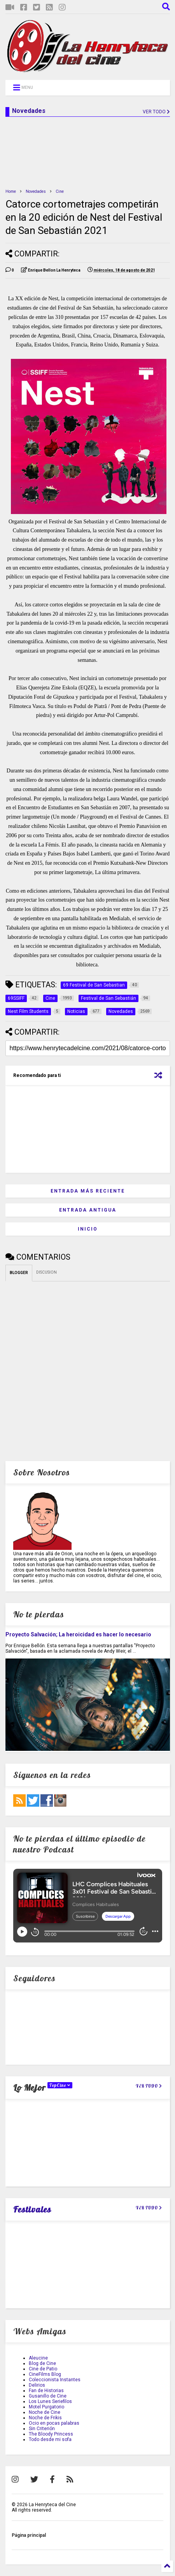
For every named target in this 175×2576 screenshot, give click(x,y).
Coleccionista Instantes (54, 2379)
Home (10, 191)
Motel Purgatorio (46, 2407)
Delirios (37, 2385)
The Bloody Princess (51, 2434)
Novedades (36, 191)
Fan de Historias (46, 2390)
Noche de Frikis (45, 2417)
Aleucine (38, 2358)
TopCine (59, 2085)
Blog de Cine (42, 2363)
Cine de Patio (43, 2369)
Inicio (88, 1229)
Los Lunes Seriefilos (50, 2401)
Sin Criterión (42, 2428)
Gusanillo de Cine (47, 2396)
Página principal (29, 2535)
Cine (60, 191)
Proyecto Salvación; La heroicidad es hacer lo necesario (78, 1634)
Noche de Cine (44, 2412)
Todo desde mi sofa (50, 2439)
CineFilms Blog (45, 2374)
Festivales (32, 2209)
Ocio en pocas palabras (54, 2423)
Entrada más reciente (88, 1191)
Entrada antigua (87, 1210)
